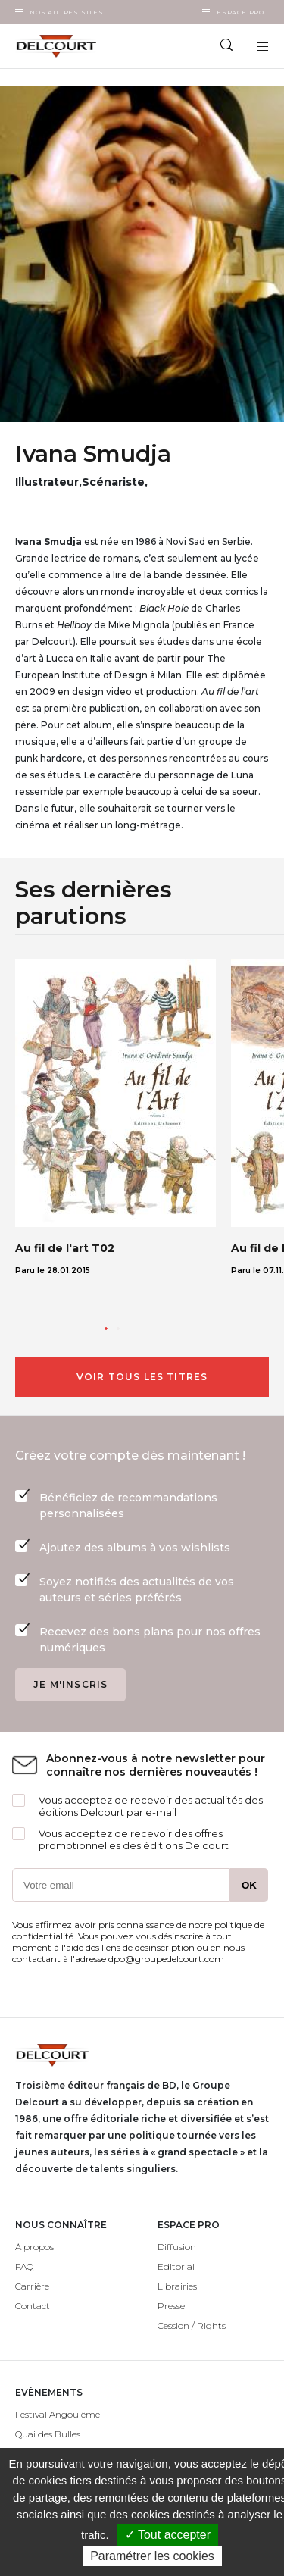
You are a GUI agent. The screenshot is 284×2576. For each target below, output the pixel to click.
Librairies (177, 2286)
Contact (32, 2306)
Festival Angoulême (57, 2414)
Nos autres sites (67, 12)
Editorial (176, 2266)
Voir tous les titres (142, 1376)
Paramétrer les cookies (152, 2555)
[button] (106, 1329)
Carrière (32, 2286)
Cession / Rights (192, 2325)
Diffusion (177, 2246)
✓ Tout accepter (168, 2534)
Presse (171, 2306)
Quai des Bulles (47, 2434)
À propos (34, 2246)
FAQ (24, 2266)
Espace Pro (240, 12)
